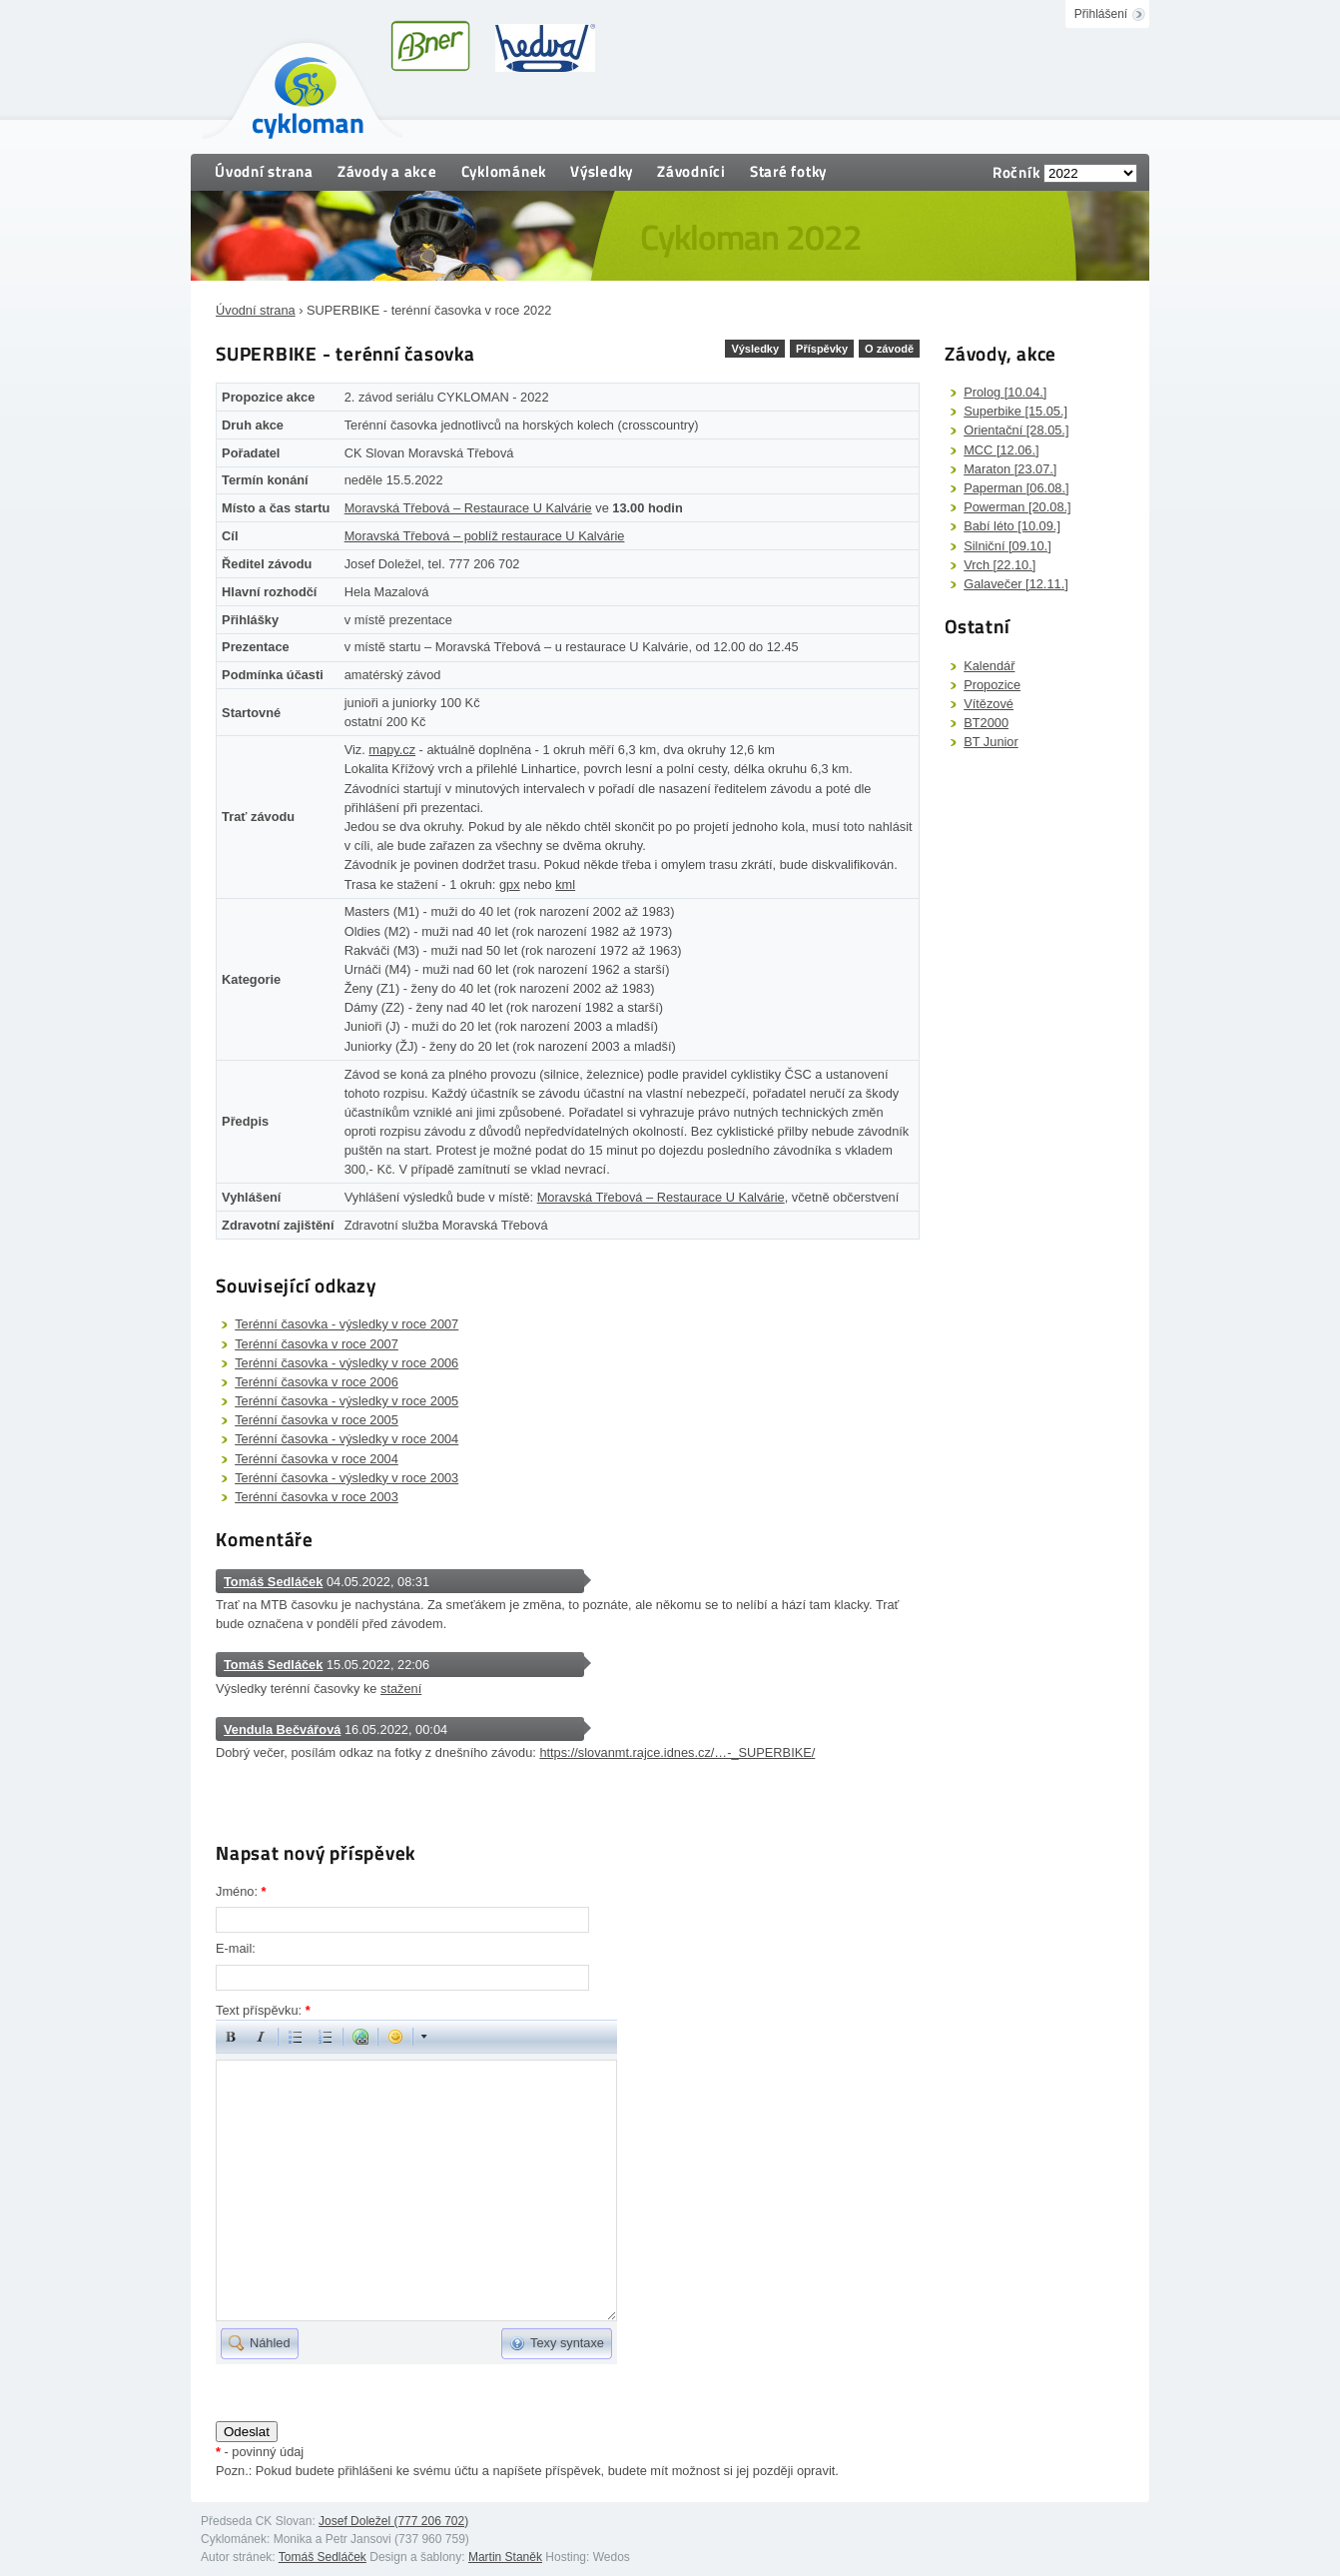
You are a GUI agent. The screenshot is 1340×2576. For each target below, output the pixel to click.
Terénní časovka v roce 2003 (316, 1496)
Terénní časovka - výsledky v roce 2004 (346, 1438)
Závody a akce (387, 171)
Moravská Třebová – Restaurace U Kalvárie (468, 507)
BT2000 (986, 722)
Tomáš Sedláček (273, 1581)
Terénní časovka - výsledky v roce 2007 (346, 1323)
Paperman (1016, 487)
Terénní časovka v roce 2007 (316, 1343)
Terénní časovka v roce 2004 (316, 1458)
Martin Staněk (505, 2557)
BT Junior (991, 741)
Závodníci (691, 171)
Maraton (1010, 468)
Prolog (1005, 392)
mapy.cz (391, 749)
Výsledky (601, 171)
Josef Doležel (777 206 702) (393, 2521)
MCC (1001, 449)
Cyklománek (504, 171)
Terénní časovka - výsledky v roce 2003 (346, 1477)
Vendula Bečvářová (282, 1729)
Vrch (999, 564)
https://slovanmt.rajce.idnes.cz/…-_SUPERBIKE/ (677, 1752)
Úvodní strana (264, 171)
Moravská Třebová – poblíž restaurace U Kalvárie (484, 535)
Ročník (1016, 172)
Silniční (1007, 545)
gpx (509, 884)
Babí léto (1012, 525)
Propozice (992, 684)
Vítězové (988, 703)
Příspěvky (822, 349)
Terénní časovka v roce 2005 (316, 1419)
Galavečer (1016, 583)
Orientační (1016, 430)
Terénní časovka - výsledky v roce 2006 (346, 1362)
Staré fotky (788, 171)
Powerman (1017, 506)
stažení (400, 1688)
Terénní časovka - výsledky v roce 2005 (346, 1400)
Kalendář (989, 665)
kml (565, 884)
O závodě (889, 349)
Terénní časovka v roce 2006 (316, 1381)
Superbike (1015, 411)
